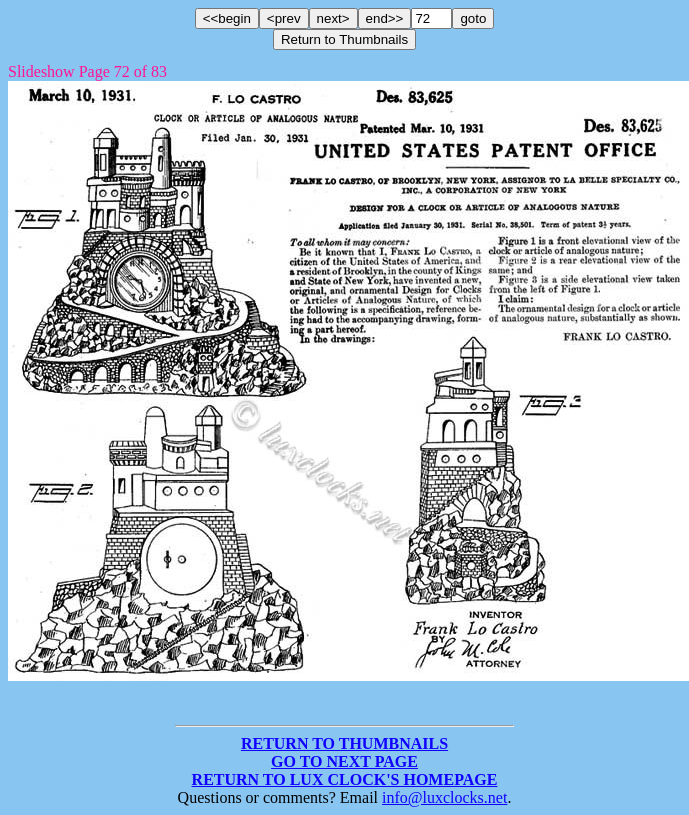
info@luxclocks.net (444, 797)
